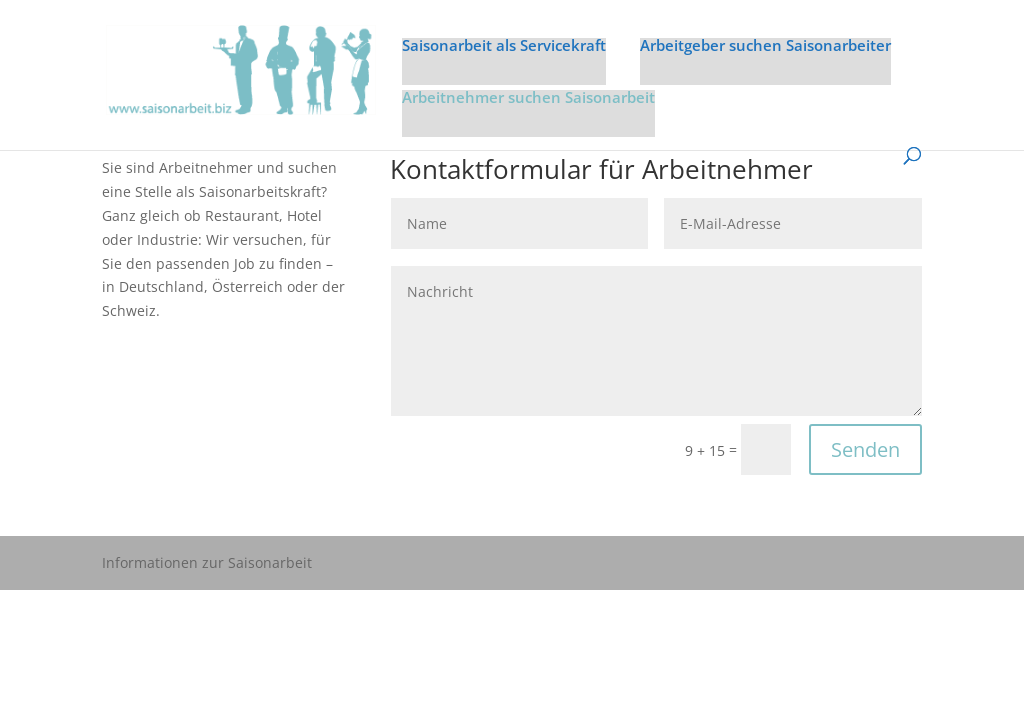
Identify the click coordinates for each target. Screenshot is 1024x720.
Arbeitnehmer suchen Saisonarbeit (528, 98)
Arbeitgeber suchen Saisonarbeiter (765, 46)
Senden (865, 449)
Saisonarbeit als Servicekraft (504, 46)
